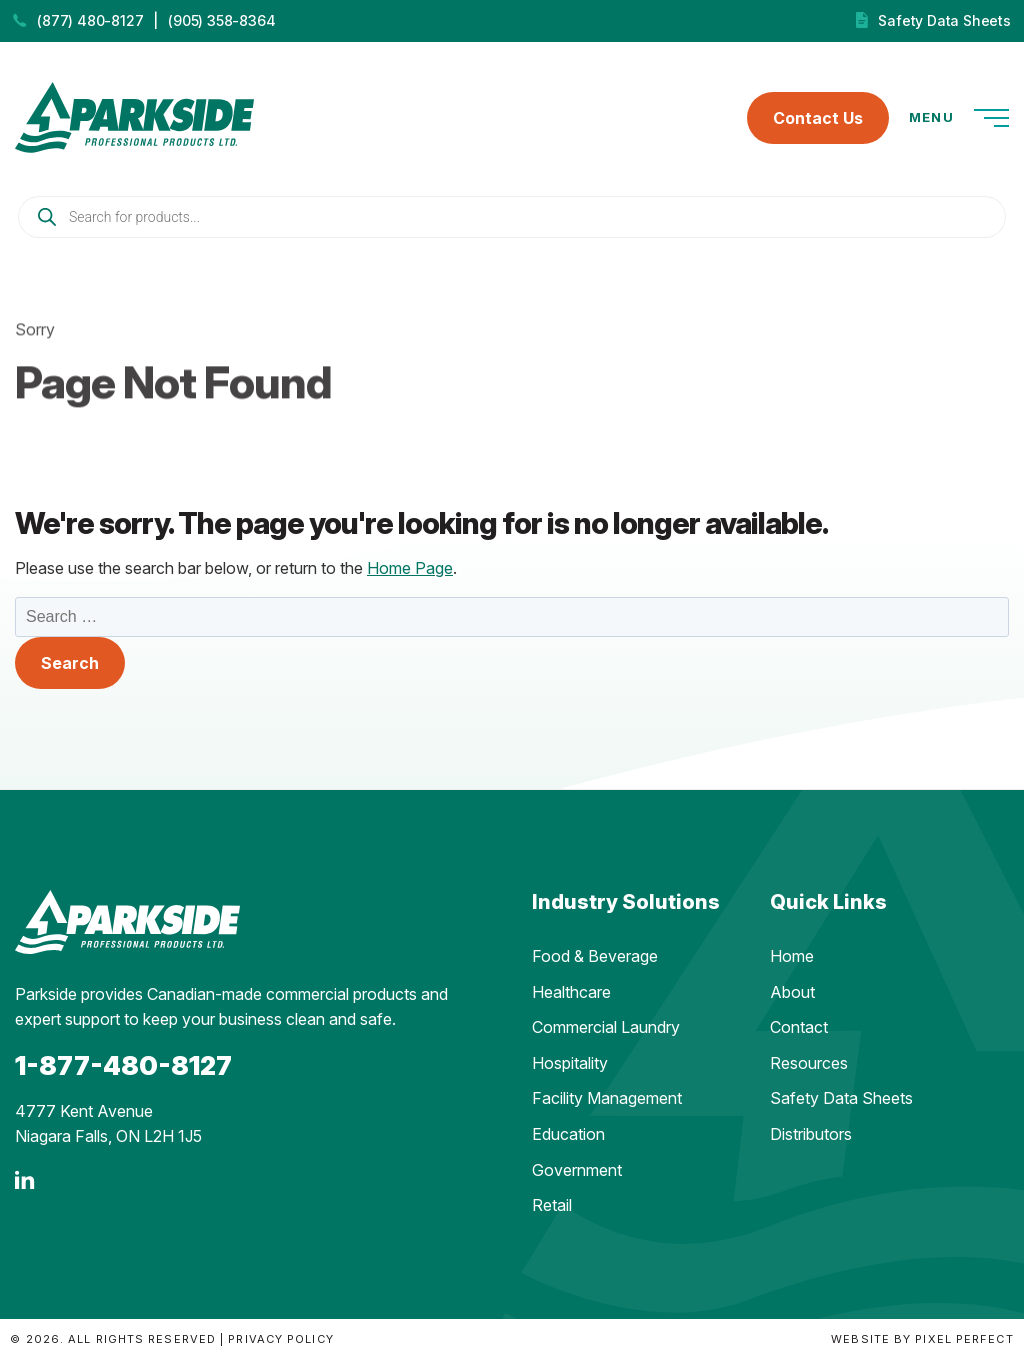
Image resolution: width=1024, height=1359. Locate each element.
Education (568, 1134)
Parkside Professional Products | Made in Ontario (134, 117)
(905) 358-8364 (221, 20)
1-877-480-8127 (123, 1065)
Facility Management (607, 1098)
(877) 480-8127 (90, 20)
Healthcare (571, 992)
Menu (959, 118)
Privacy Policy (280, 1339)
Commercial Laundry (606, 1027)
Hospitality (570, 1063)
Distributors (811, 1134)
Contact (799, 1027)
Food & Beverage (595, 956)
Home (792, 956)
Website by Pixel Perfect (922, 1339)
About (792, 992)
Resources (809, 1063)
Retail (552, 1205)
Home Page (410, 568)
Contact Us (818, 118)
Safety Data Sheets (944, 20)
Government (577, 1170)
